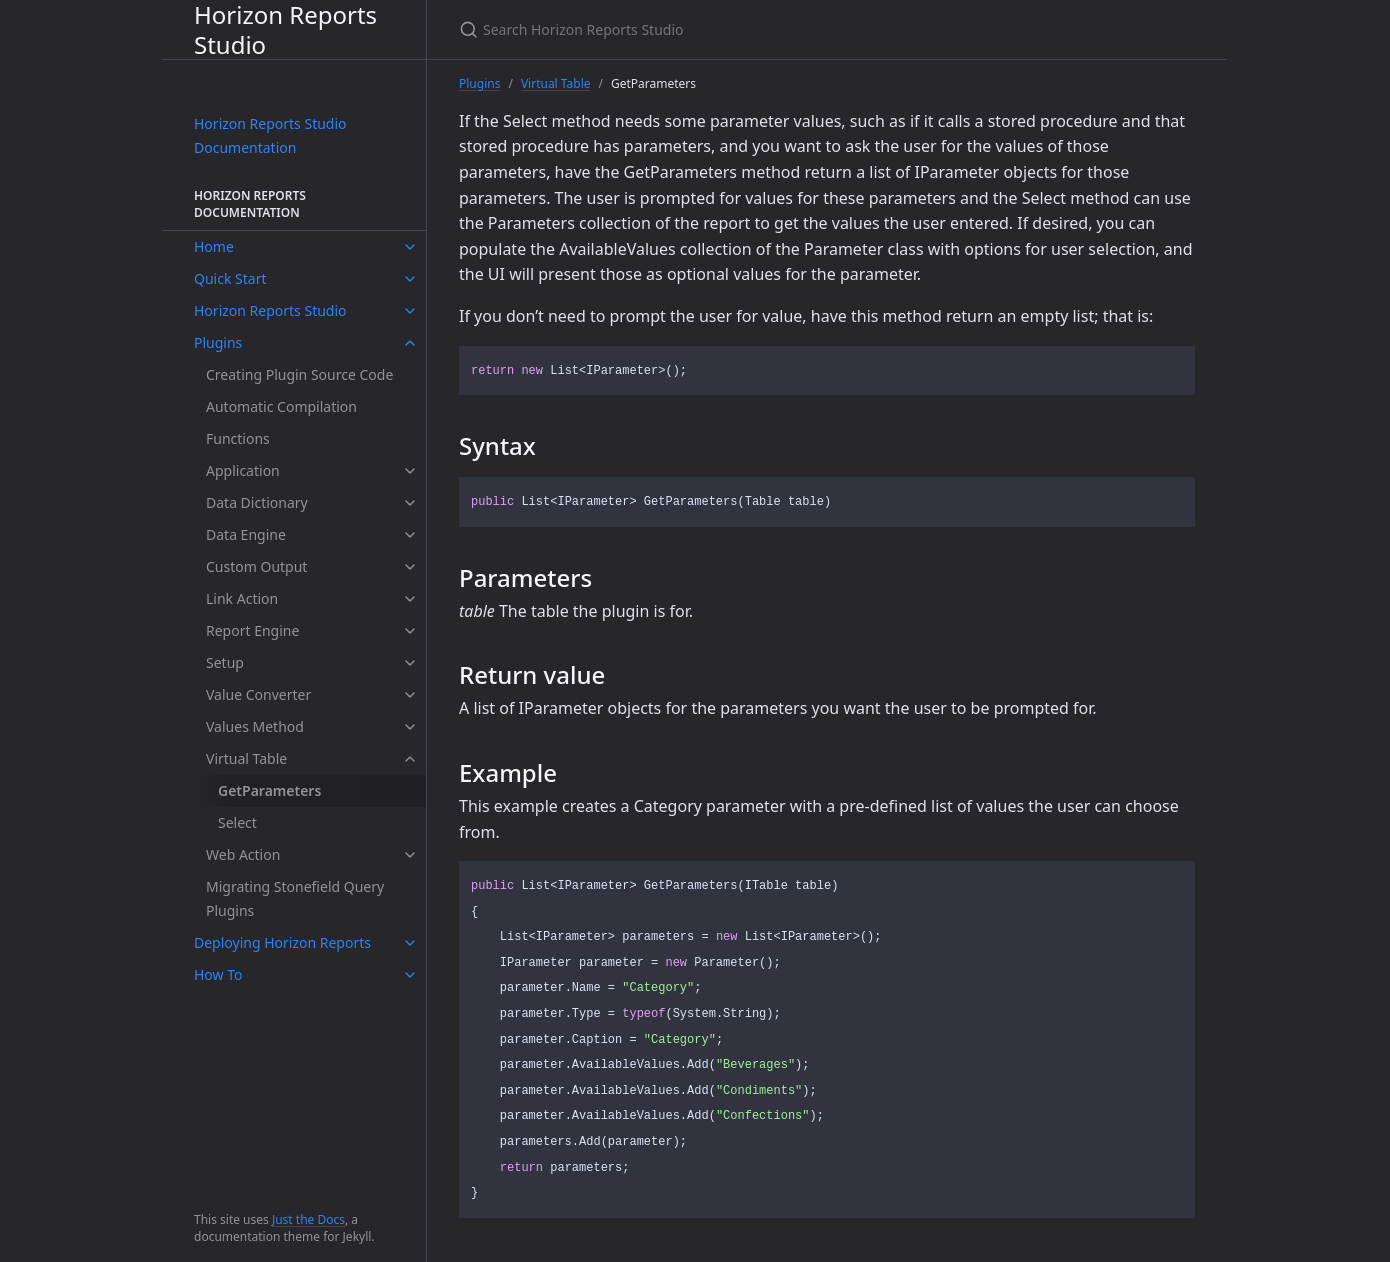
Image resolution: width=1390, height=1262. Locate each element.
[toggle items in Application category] (410, 471)
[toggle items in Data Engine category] (410, 535)
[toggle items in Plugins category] (410, 343)
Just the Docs (308, 1219)
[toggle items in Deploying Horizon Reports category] (410, 943)
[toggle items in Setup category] (410, 663)
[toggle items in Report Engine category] (410, 631)
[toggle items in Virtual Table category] (410, 759)
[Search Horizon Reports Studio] (695, 29)
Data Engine (246, 534)
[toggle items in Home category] (410, 247)
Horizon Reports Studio (285, 29)
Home (214, 246)
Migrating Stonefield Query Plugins (295, 898)
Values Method (255, 726)
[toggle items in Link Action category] (410, 599)
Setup (225, 662)
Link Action (242, 598)
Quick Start (230, 278)
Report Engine (252, 630)
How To (218, 974)
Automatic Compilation (281, 406)
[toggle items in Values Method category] (410, 727)
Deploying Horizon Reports (282, 942)
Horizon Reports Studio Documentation (270, 135)
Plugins (218, 342)
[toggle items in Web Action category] (410, 855)
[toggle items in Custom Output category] (410, 567)
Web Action (243, 854)
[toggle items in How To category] (410, 975)
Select (237, 822)
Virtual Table (246, 758)
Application (243, 470)
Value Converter (258, 694)
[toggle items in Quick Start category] (410, 279)
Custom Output (256, 566)
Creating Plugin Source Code (299, 374)
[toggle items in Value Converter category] (410, 695)
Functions (238, 438)
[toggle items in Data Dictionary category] (410, 503)
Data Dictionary (257, 502)
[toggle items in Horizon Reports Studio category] (410, 311)
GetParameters (269, 790)
